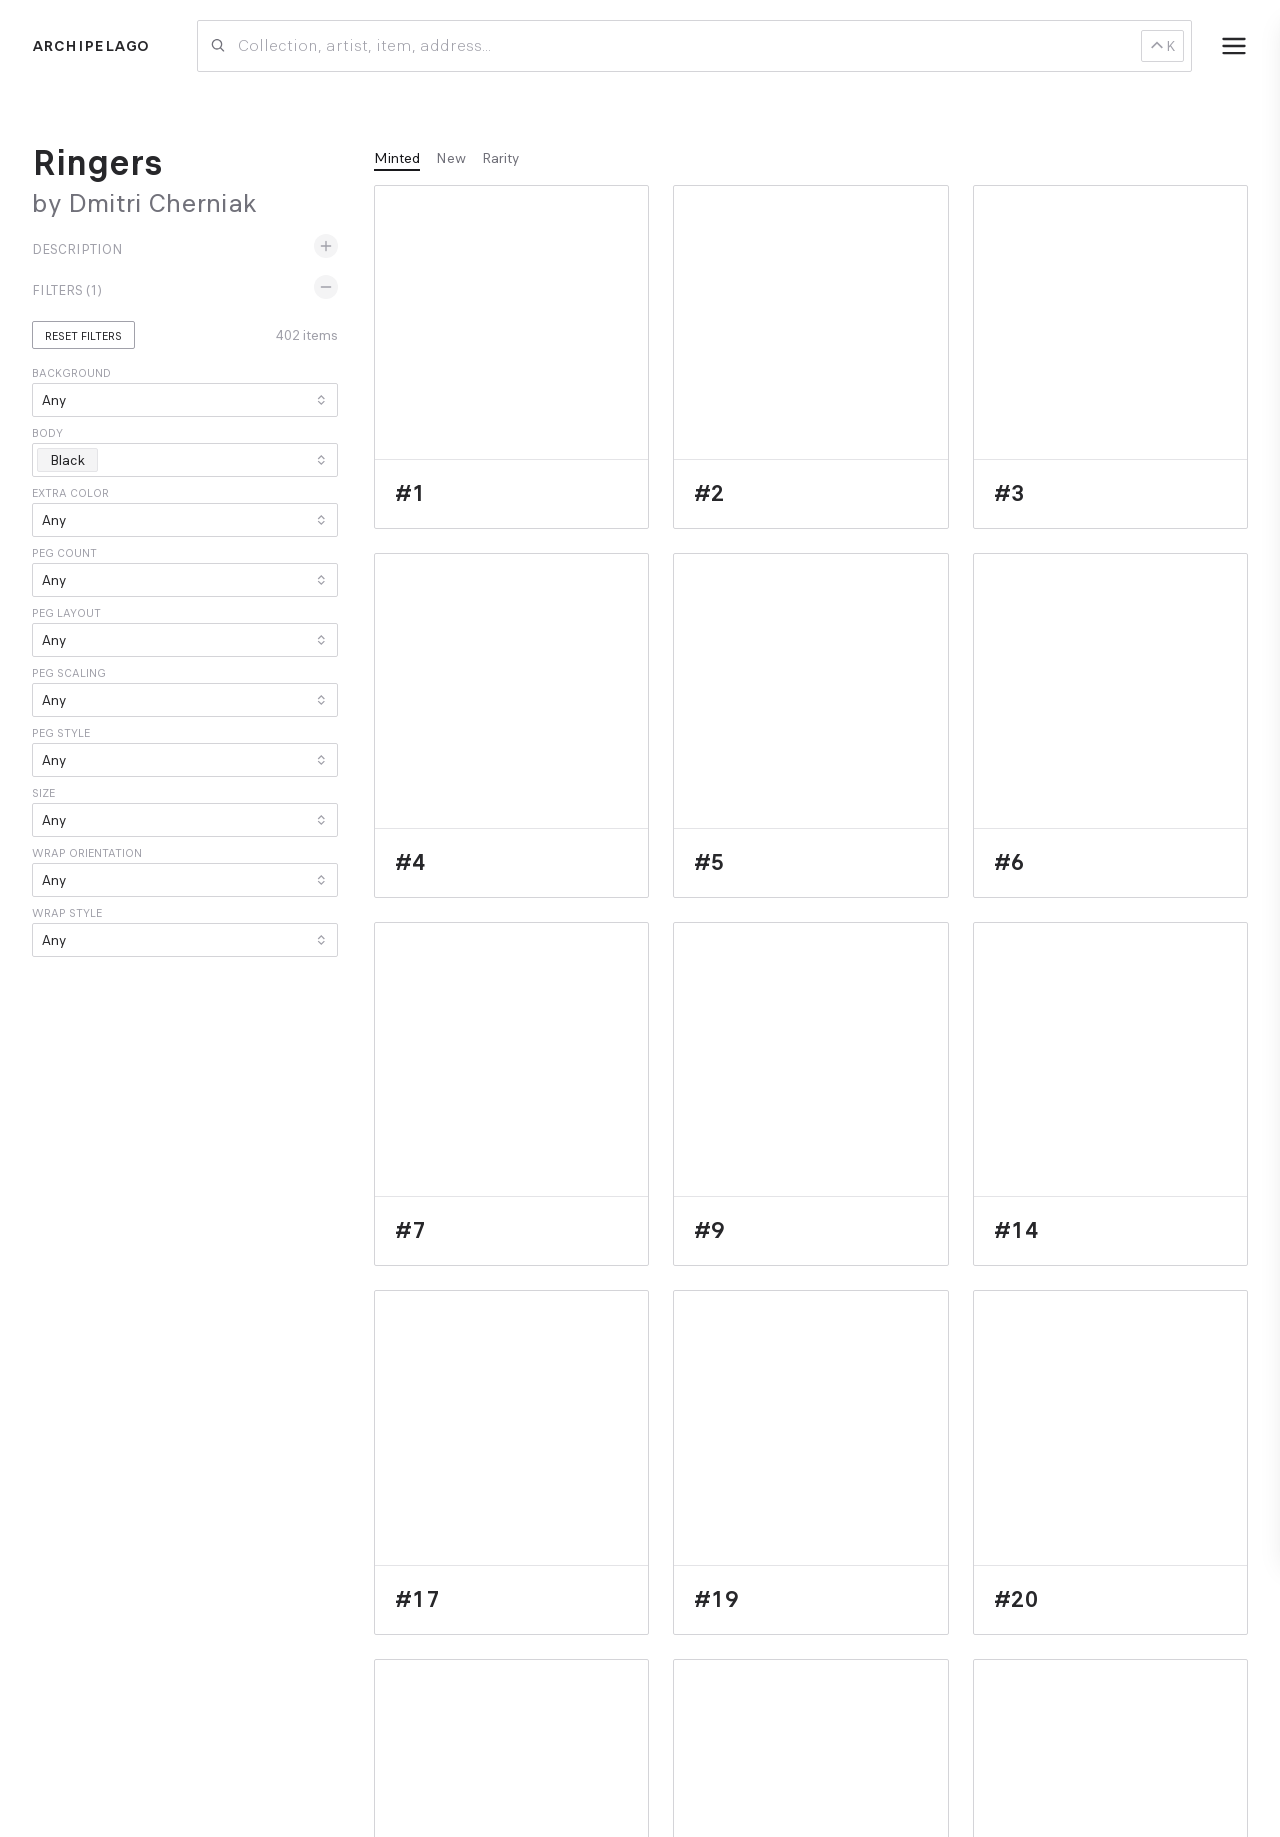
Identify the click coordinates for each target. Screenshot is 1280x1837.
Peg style (61, 733)
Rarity (500, 158)
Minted (397, 158)
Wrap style (67, 913)
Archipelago (90, 46)
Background (71, 373)
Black (73, 460)
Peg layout (66, 613)
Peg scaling (69, 673)
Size (43, 793)
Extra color (70, 493)
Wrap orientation (87, 853)
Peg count (64, 553)
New (451, 158)
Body (47, 433)
